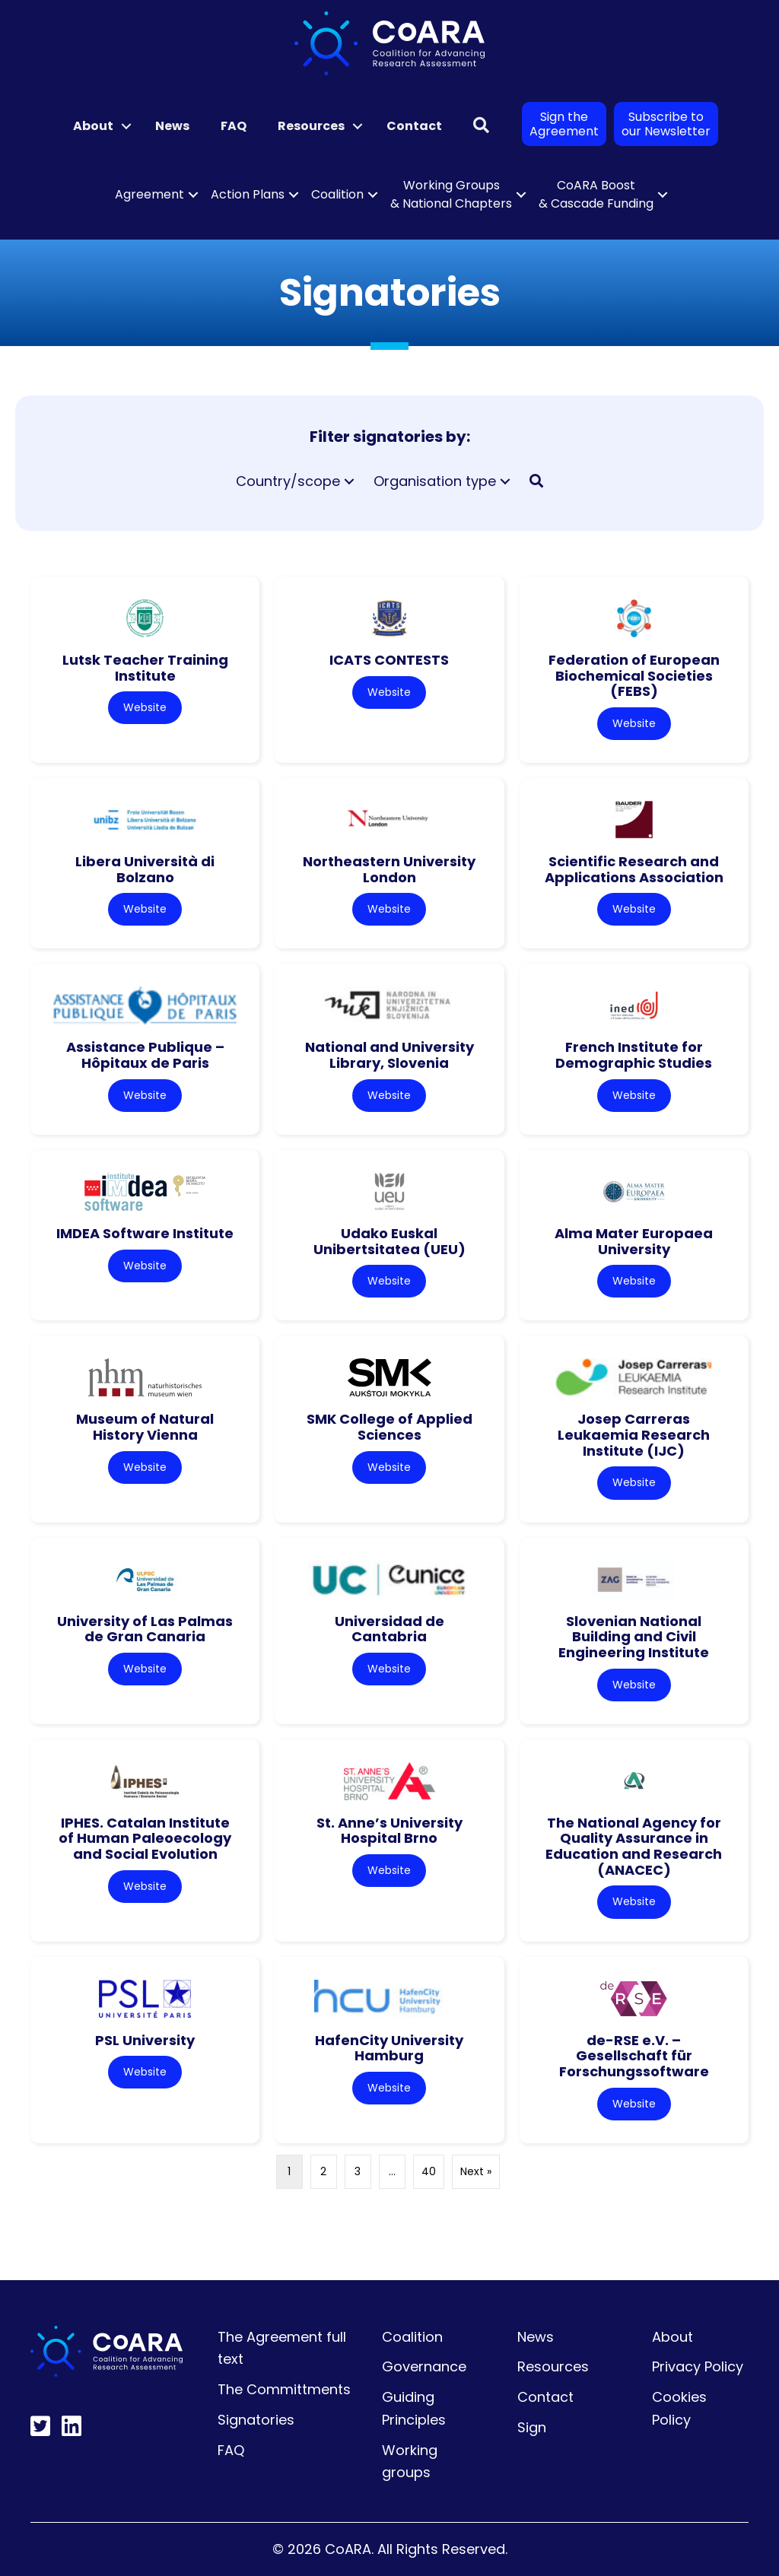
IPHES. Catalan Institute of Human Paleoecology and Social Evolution (145, 1838)
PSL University (145, 2040)
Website (145, 707)
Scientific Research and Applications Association (634, 869)
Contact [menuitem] (414, 126)
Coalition (412, 2336)
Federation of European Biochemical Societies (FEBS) (634, 675)
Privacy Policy (697, 2366)
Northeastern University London (389, 869)
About (672, 2336)
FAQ (231, 2450)
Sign (531, 2427)
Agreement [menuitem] (149, 194)
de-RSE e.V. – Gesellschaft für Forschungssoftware (634, 2056)
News (535, 2336)
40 (428, 2171)
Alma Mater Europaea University (634, 1241)
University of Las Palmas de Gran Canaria (145, 1629)
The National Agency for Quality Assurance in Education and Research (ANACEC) (633, 1846)
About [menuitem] (93, 126)
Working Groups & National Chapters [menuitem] (451, 194)
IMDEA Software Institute (145, 1233)
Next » (475, 2171)
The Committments (284, 2389)
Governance (424, 2366)
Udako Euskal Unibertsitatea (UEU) (389, 1241)
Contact (545, 2396)
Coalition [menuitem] (337, 194)
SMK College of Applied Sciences (389, 1426)
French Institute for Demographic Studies (633, 1054)
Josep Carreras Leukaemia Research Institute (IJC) (634, 1434)
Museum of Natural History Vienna (145, 1426)
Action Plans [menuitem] (248, 194)
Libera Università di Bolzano (145, 869)
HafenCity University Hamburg (389, 2048)
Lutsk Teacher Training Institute (145, 667)
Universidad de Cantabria (389, 1629)
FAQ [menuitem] (233, 126)
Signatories (256, 2419)
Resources (553, 2366)
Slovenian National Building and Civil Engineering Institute (633, 1637)
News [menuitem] (172, 126)
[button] (126, 126)
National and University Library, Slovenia (389, 1054)
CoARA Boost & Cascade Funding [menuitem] (596, 194)
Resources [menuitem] (311, 126)
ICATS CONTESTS (389, 659)
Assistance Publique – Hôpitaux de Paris (145, 1054)
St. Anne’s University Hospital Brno (389, 1830)
